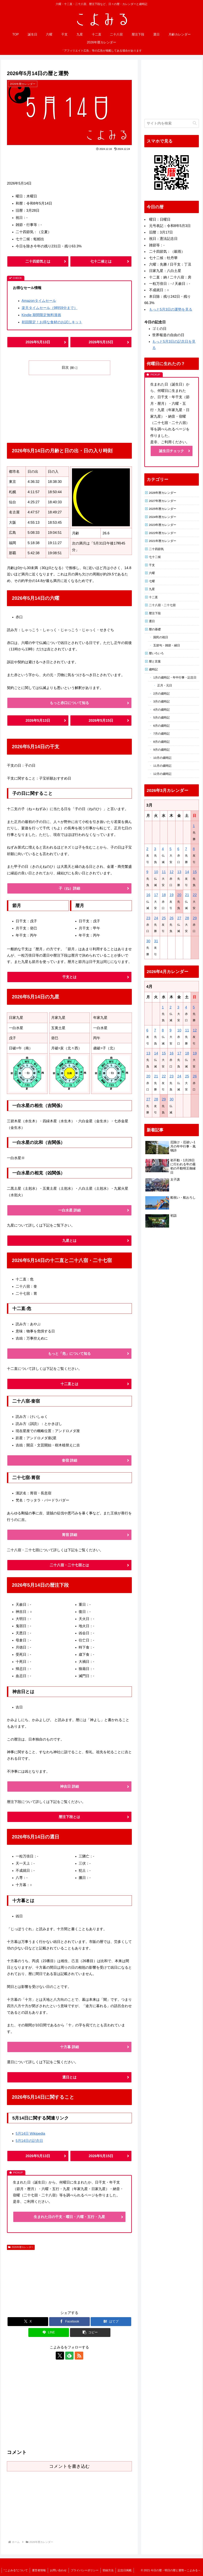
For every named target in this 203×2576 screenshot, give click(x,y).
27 (179, 918)
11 (164, 872)
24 (156, 918)
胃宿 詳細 (69, 1535)
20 (179, 895)
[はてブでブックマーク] (111, 2321)
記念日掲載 (125, 2570)
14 (187, 872)
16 (148, 895)
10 (156, 872)
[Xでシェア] (28, 2321)
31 (156, 941)
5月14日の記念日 (29, 2141)
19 (171, 895)
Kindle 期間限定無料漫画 (41, 315)
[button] (90, 2332)
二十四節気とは (37, 261)
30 (148, 941)
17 (156, 895)
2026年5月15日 (101, 342)
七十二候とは (101, 261)
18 (164, 895)
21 (187, 895)
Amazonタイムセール (39, 301)
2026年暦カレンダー (21, 2247)
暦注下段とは (69, 1817)
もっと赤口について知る (69, 703)
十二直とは (69, 1384)
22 (195, 895)
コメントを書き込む (69, 2466)
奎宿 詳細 (69, 1460)
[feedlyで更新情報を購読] (69, 2356)
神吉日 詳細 (69, 1787)
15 (195, 872)
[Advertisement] (69, 164)
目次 (65, 367)
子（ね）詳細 (69, 888)
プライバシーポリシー (85, 2570)
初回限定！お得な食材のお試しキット (52, 322)
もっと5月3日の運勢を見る (170, 309)
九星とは (69, 1241)
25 (164, 918)
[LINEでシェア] (48, 2332)
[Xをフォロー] (60, 2356)
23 (148, 918)
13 (179, 872)
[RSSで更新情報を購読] (78, 2356)
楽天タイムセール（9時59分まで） (50, 308)
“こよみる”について (16, 2570)
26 (171, 918)
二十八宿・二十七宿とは (69, 1565)
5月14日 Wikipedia (30, 2134)
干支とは (69, 977)
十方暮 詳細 (69, 2047)
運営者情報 (39, 2570)
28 (187, 918)
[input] (171, 123)
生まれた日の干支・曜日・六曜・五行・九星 (69, 2217)
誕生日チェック (171, 451)
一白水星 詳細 (69, 1210)
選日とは (69, 2077)
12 (171, 872)
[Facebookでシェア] (69, 2321)
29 (195, 918)
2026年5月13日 (38, 342)
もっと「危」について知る (69, 1354)
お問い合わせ (58, 2570)
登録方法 (108, 2570)
